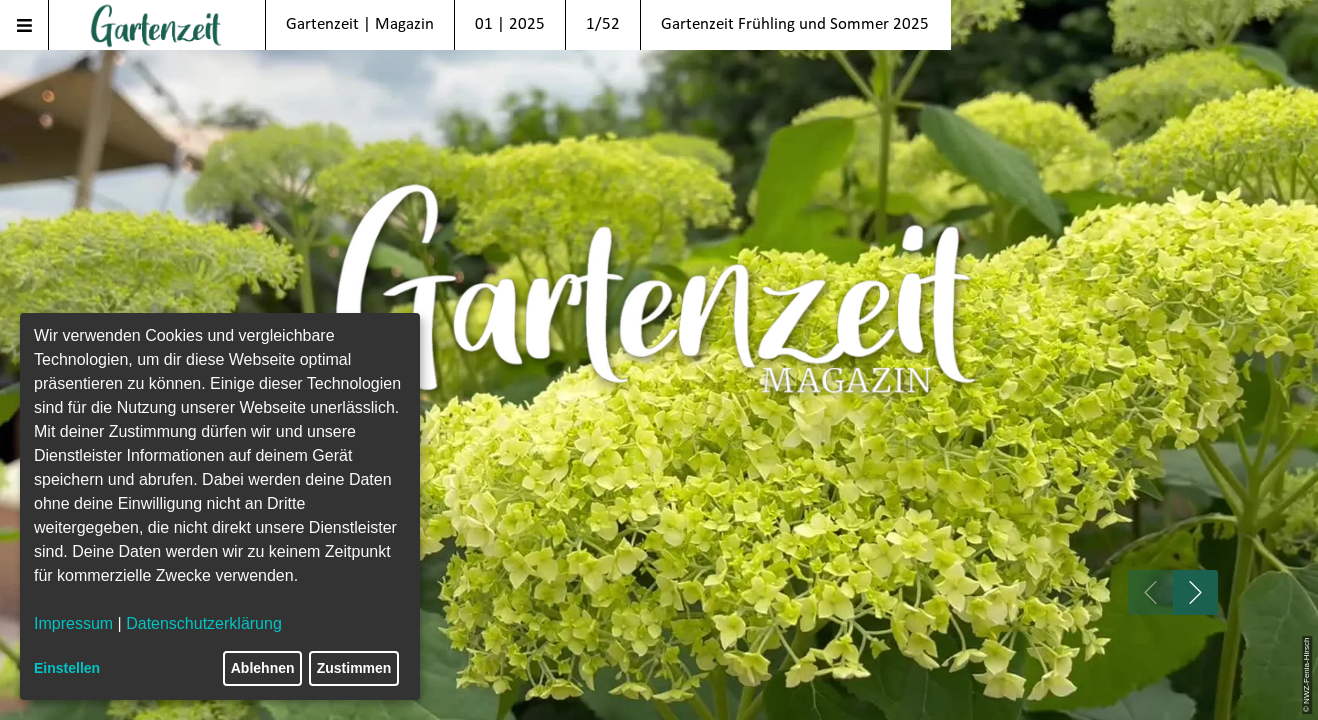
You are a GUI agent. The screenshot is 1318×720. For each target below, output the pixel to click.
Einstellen (67, 668)
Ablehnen (263, 668)
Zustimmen (354, 668)
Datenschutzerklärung (204, 623)
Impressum (73, 623)
